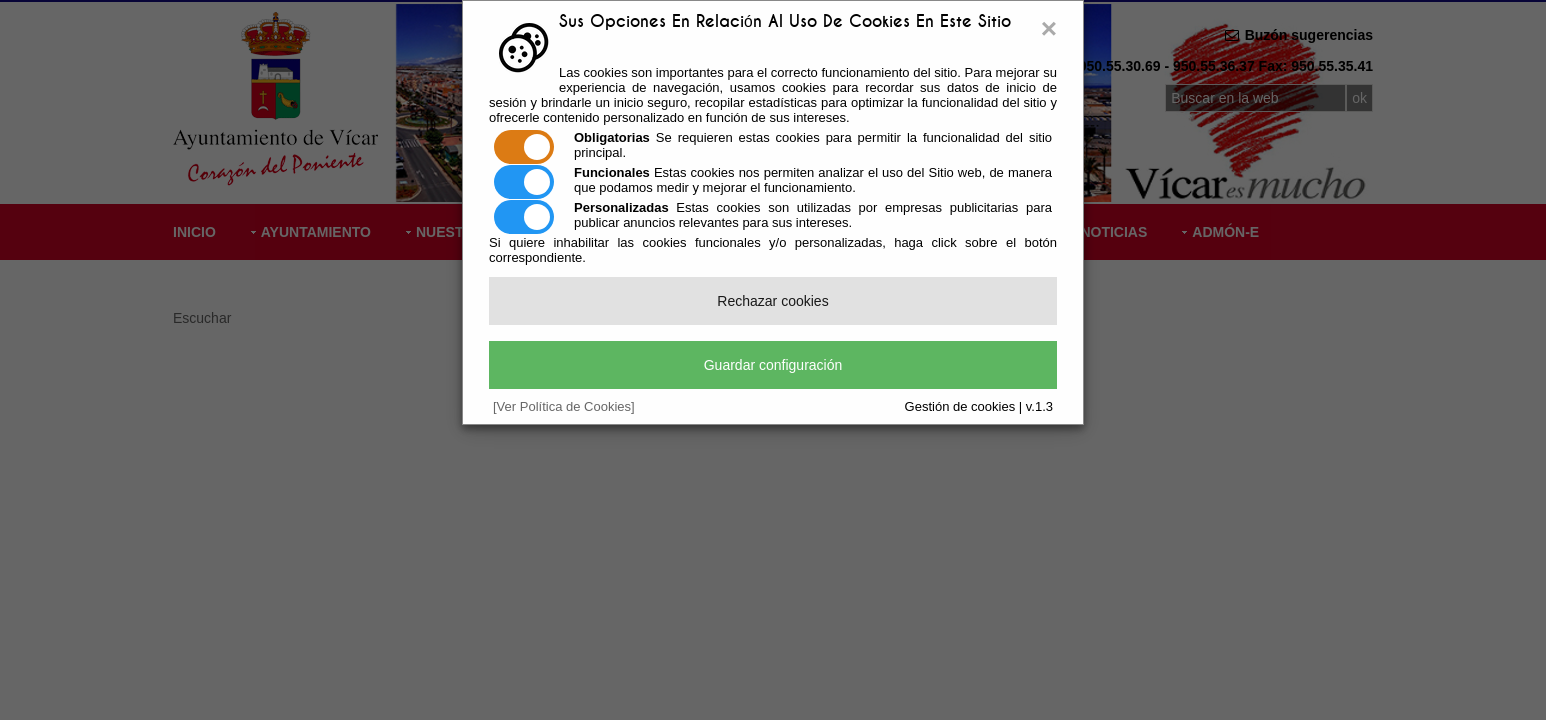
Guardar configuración (773, 365)
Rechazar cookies (772, 301)
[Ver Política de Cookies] (564, 406)
